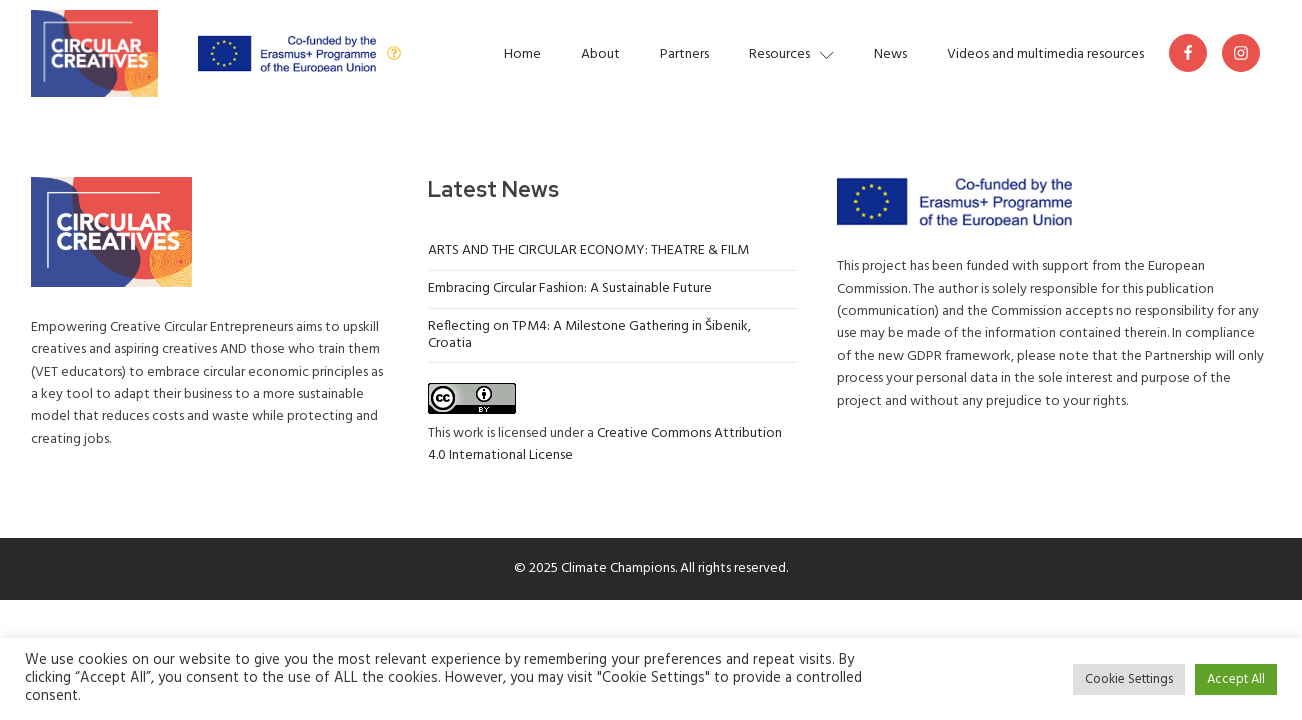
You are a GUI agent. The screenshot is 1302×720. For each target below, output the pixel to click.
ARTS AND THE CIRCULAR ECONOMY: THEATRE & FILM (588, 250)
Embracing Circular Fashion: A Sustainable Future (570, 288)
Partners (684, 54)
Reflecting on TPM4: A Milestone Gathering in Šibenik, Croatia (589, 335)
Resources (791, 54)
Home (522, 54)
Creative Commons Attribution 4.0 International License (605, 444)
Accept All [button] (1236, 679)
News (890, 54)
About (600, 54)
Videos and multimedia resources (1045, 54)
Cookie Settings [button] (1129, 679)
